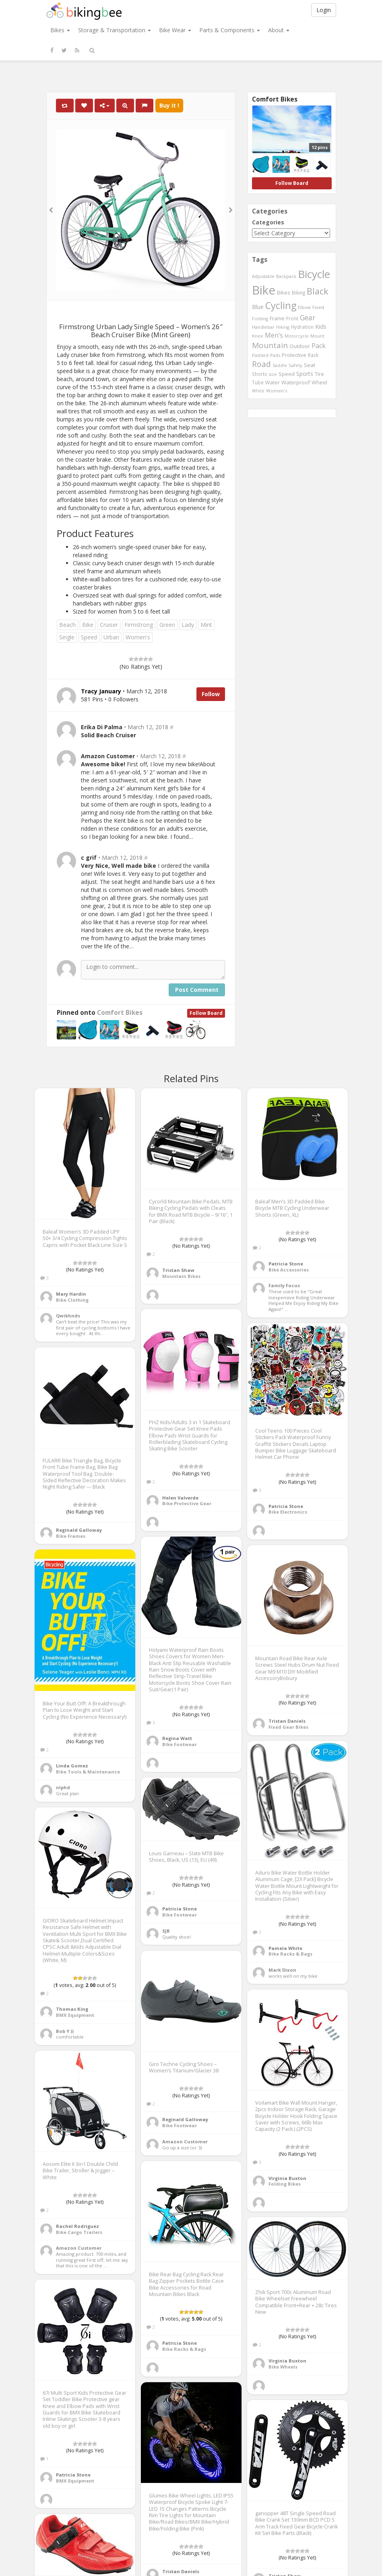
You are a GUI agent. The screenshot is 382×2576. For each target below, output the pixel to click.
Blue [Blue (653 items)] (258, 307)
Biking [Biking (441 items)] (298, 292)
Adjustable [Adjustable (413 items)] (263, 276)
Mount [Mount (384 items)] (317, 336)
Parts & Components (229, 30)
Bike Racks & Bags (290, 1954)
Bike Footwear (179, 1744)
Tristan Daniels (287, 1721)
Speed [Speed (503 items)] (287, 374)
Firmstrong (138, 624)
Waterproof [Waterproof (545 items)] (295, 382)
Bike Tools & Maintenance (88, 1772)
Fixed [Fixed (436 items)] (318, 307)
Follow (211, 694)
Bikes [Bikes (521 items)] (283, 292)
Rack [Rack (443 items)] (313, 355)
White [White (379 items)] (258, 391)
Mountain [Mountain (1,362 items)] (270, 345)
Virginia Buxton (287, 2178)
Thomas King (72, 2009)
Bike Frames (70, 1536)
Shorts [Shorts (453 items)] (259, 374)
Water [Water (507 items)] (272, 382)
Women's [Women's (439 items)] (276, 391)
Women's (138, 637)
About (278, 30)
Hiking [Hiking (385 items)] (282, 327)
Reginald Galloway (79, 1530)
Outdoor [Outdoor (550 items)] (299, 346)
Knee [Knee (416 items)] (257, 336)
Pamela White (285, 1948)
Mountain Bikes (181, 1276)
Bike (87, 624)
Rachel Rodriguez (77, 2226)
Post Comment (197, 989)
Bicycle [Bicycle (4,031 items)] (314, 274)
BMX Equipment (75, 2015)
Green (167, 624)
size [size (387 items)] (273, 374)
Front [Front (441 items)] (292, 318)
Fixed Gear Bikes (288, 1727)
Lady (188, 624)
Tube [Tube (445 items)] (258, 382)
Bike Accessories (288, 1270)
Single (66, 637)
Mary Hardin (71, 1294)
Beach (67, 624)
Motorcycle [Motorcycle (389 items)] (297, 336)
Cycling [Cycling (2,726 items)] (280, 305)
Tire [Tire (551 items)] (319, 373)
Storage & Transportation (114, 30)
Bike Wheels (282, 2367)
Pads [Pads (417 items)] (275, 355)
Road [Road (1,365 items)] (261, 364)
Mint (206, 624)
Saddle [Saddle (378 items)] (280, 365)
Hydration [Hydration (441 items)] (302, 327)
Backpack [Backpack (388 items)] (286, 276)
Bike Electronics (287, 1512)
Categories (268, 222)
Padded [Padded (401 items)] (260, 355)
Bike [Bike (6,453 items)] (263, 290)
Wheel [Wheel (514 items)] (319, 382)
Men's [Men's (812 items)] (274, 335)
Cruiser (109, 624)
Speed (89, 637)
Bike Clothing (72, 1300)
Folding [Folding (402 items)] (260, 318)
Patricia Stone (285, 1264)
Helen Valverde (180, 1498)
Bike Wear (175, 30)
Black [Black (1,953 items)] (317, 291)
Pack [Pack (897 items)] (319, 345)
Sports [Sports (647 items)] (304, 373)
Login (323, 10)
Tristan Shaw (178, 1270)
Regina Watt (177, 1738)
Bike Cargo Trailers (79, 2232)
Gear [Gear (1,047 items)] (307, 317)
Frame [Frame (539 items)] (277, 318)
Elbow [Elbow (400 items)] (304, 307)
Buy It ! (169, 105)
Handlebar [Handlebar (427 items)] (263, 327)
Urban (111, 637)
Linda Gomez (72, 1766)
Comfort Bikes (119, 1012)
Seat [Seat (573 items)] (309, 365)
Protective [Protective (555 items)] (294, 355)
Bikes (60, 30)
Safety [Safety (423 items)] (295, 365)
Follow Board (206, 1013)
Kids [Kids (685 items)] (320, 326)
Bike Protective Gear (186, 1503)
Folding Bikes (284, 2184)
